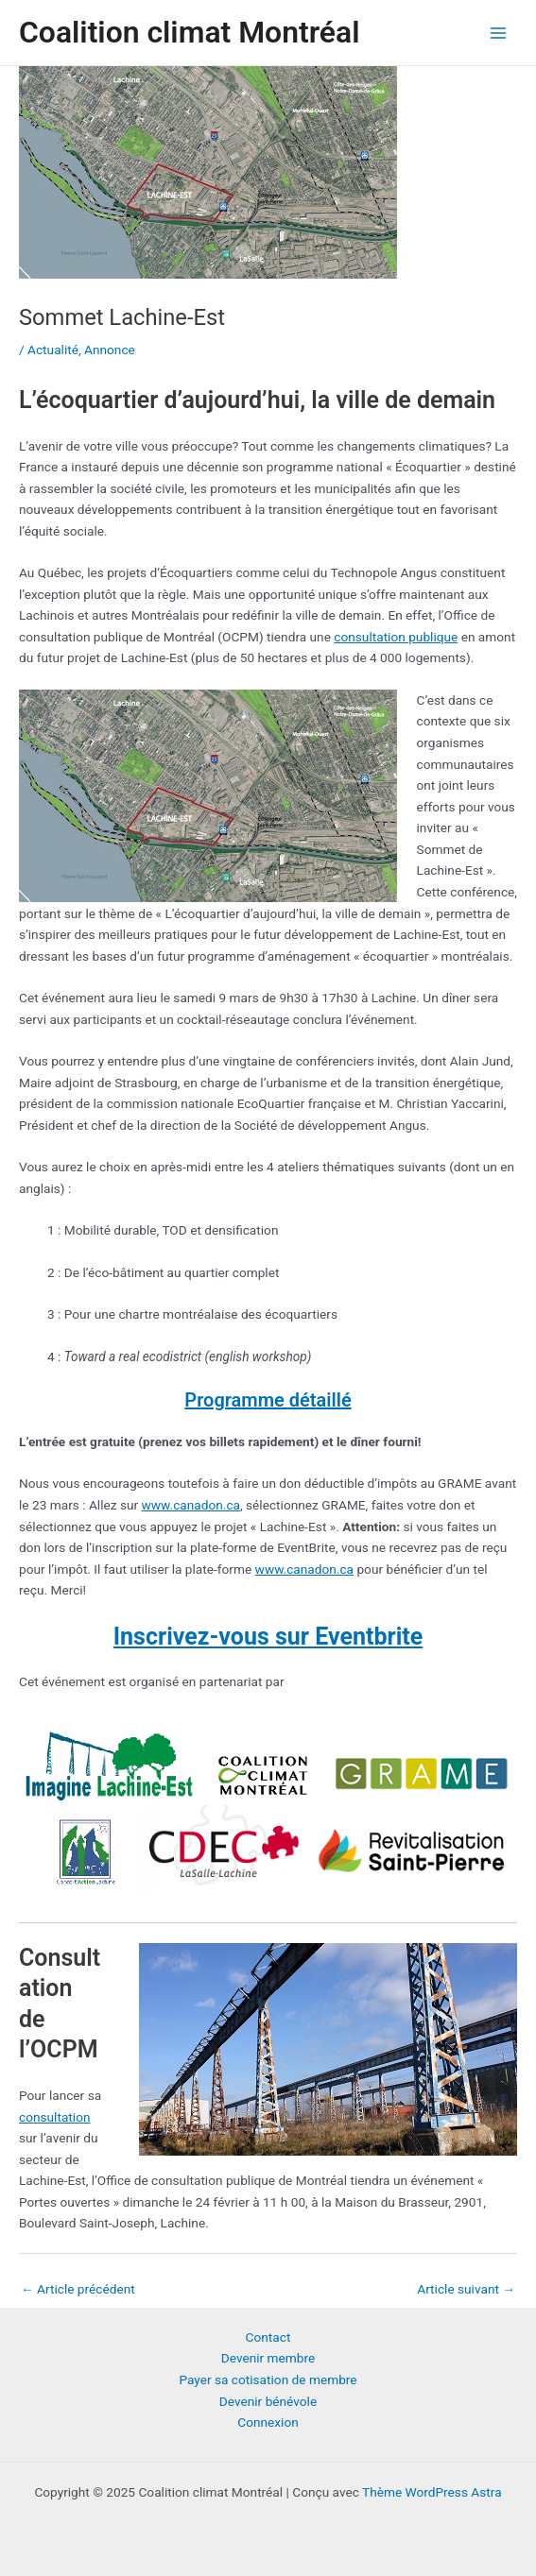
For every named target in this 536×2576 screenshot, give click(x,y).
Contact (268, 2337)
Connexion (268, 2422)
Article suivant (466, 2288)
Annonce (109, 349)
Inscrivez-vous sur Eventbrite (268, 1636)
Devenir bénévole (268, 2401)
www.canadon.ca (191, 1504)
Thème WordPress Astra (432, 2491)
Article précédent (78, 2288)
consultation (54, 2116)
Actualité (52, 349)
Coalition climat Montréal (189, 32)
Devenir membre (268, 2357)
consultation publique (396, 636)
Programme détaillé (267, 1400)
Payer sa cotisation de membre (267, 2379)
